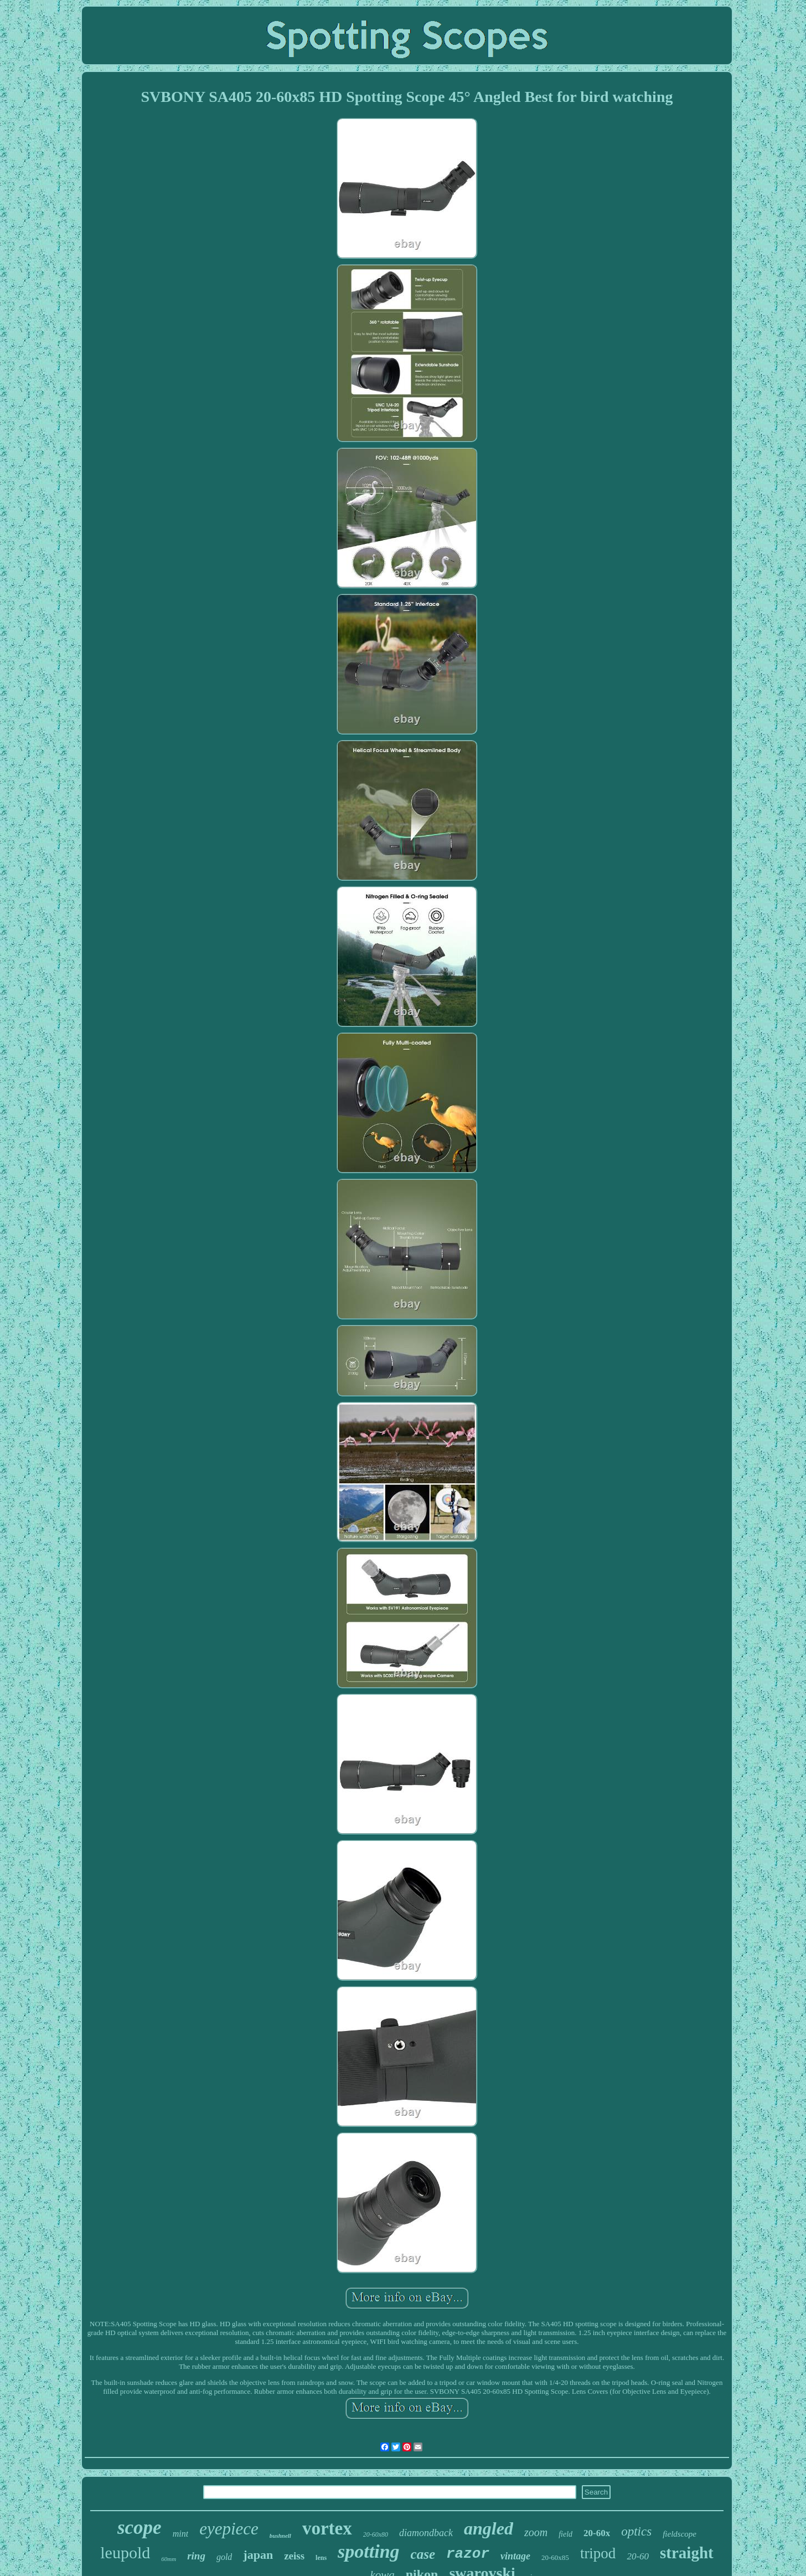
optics (636, 2531)
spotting (368, 2551)
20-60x (596, 2533)
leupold (125, 2552)
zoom (535, 2532)
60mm (168, 2559)
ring (196, 2556)
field (565, 2534)
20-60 (638, 2556)
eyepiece (229, 2528)
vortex (327, 2528)
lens (321, 2558)
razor (467, 2554)
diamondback (426, 2532)
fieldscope (679, 2533)
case (423, 2554)
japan (258, 2555)
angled (488, 2528)
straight (687, 2553)
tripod (598, 2553)
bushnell (280, 2535)
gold (224, 2557)
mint (180, 2533)
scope (139, 2527)
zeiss (294, 2556)
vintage (515, 2556)
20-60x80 (375, 2534)
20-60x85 (555, 2557)
